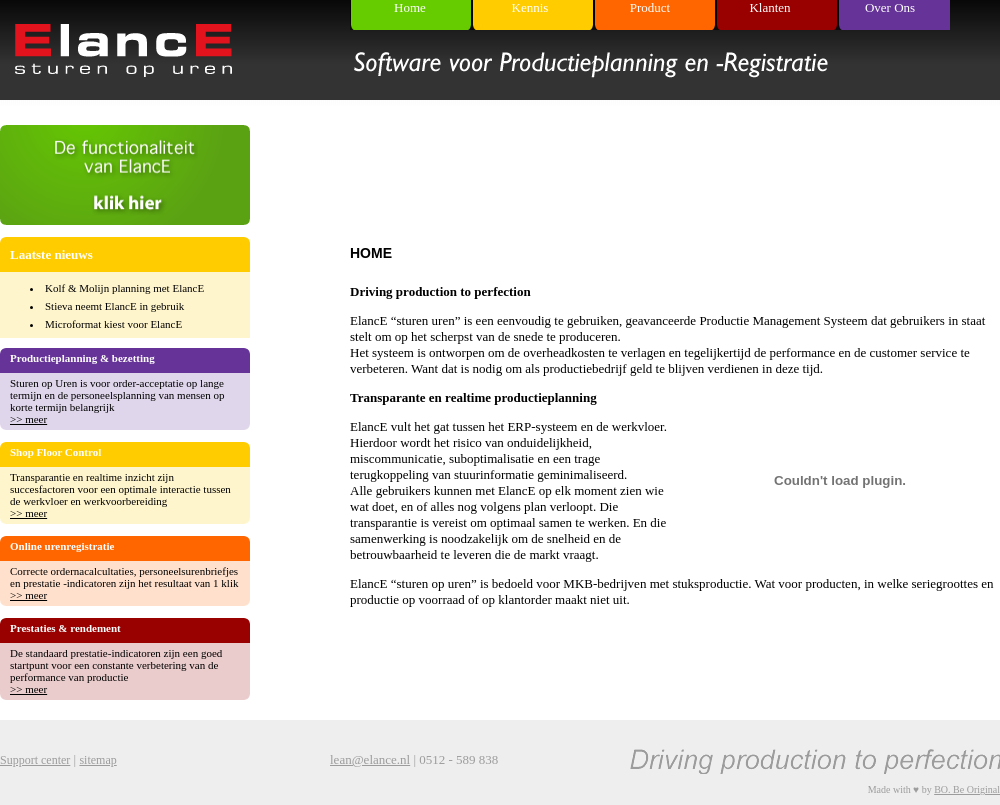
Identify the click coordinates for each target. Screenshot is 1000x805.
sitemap (97, 760)
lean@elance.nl (370, 759)
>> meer (28, 419)
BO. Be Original (967, 789)
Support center (35, 760)
